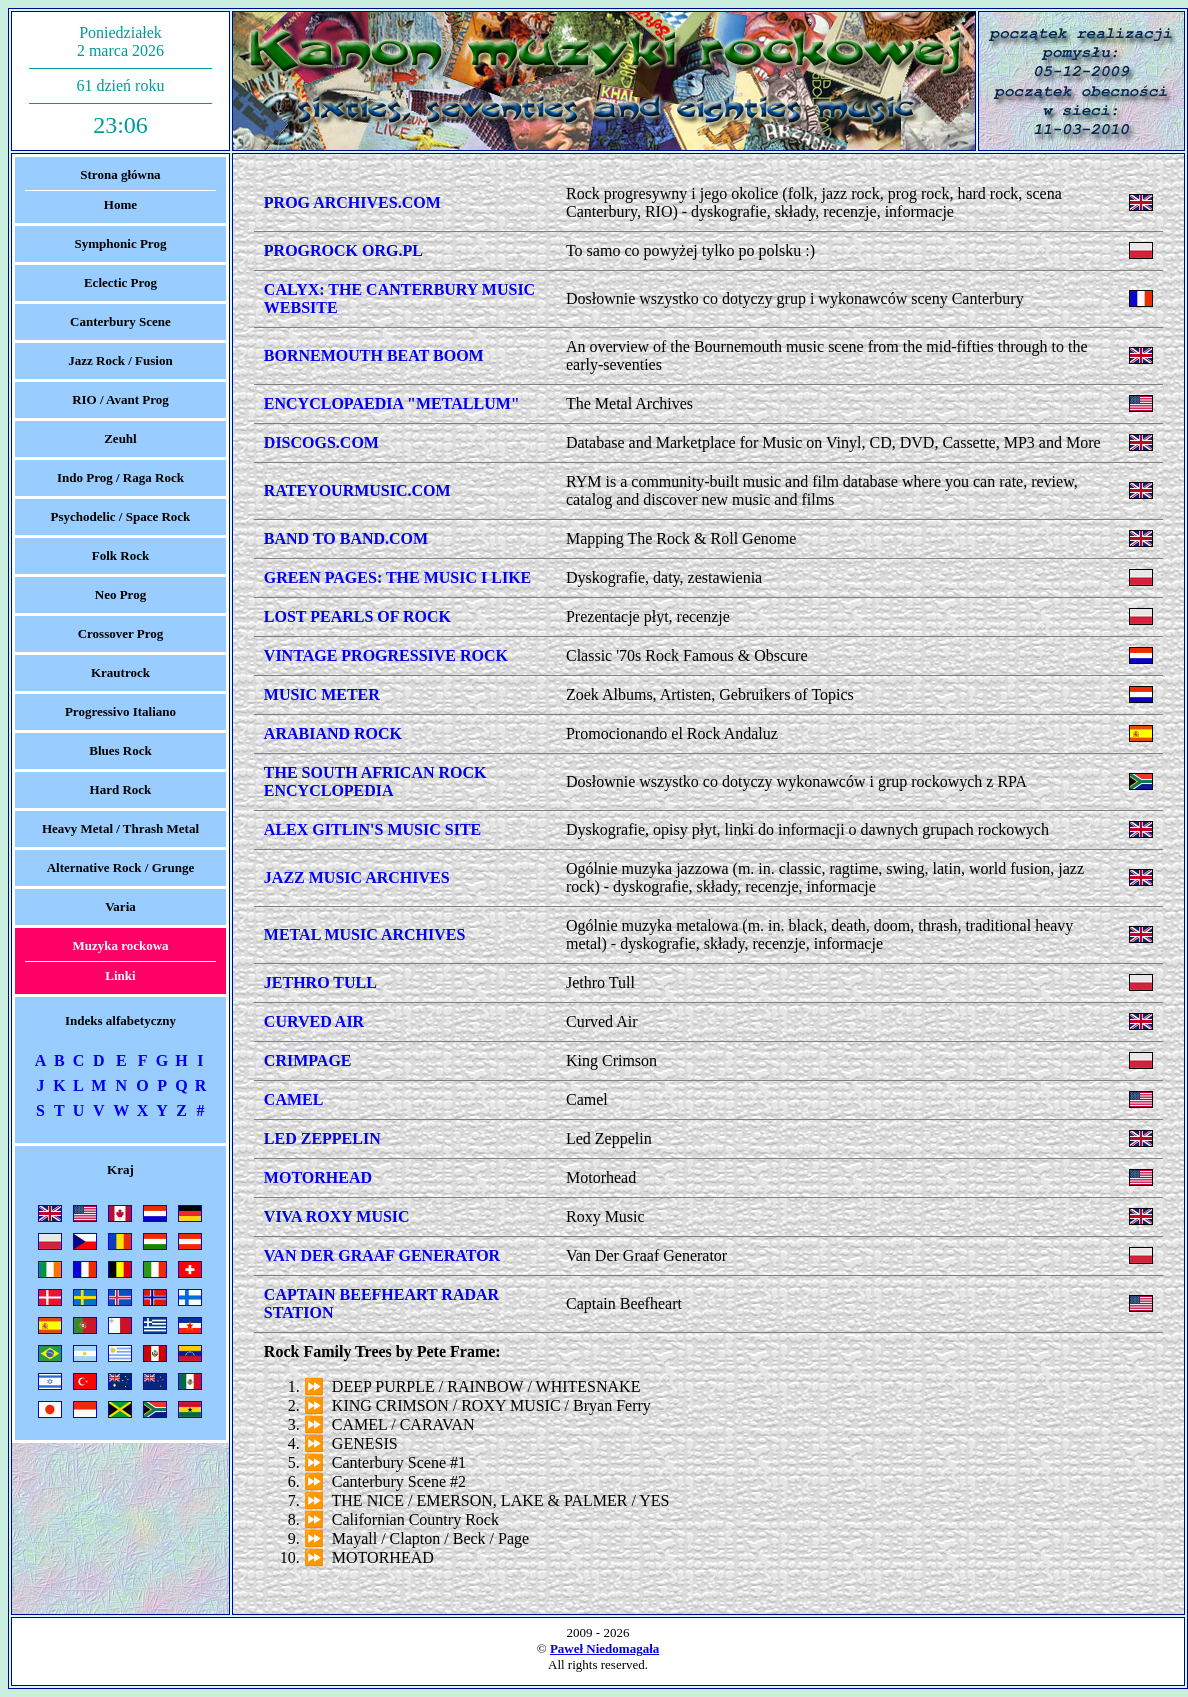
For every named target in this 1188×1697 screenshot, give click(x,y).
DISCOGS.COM (321, 442)
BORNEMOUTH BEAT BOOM (374, 355)
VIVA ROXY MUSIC (337, 1216)
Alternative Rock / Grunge (121, 867)
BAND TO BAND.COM (346, 538)
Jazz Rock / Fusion (120, 360)
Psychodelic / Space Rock (121, 516)
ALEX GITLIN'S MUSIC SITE (372, 829)
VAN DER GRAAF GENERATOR (382, 1255)
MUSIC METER (322, 694)
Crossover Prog (121, 633)
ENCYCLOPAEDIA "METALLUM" (392, 403)
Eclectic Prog (120, 282)
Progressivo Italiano (120, 711)
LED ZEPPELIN (322, 1138)
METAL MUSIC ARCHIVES (365, 934)
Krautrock (120, 672)
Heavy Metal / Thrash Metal (120, 828)
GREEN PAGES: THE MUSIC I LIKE (397, 577)
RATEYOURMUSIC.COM (357, 490)
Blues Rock (120, 750)
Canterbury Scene (120, 321)
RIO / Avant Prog (120, 399)
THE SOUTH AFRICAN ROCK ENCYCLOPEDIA (375, 781)
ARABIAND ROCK (333, 733)
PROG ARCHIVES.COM (352, 202)
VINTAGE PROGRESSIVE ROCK (386, 655)
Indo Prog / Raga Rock (120, 477)
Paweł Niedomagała (604, 1648)
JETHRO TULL (320, 982)
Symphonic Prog (121, 243)
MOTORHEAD (318, 1177)
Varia (120, 906)
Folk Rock (120, 555)
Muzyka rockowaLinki (120, 960)
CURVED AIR (314, 1021)
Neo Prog (120, 594)
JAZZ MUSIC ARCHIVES (357, 877)
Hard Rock (121, 789)
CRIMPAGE (308, 1060)
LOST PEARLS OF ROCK (357, 616)
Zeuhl (120, 438)
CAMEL (294, 1099)
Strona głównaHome (120, 189)
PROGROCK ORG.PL (343, 250)
